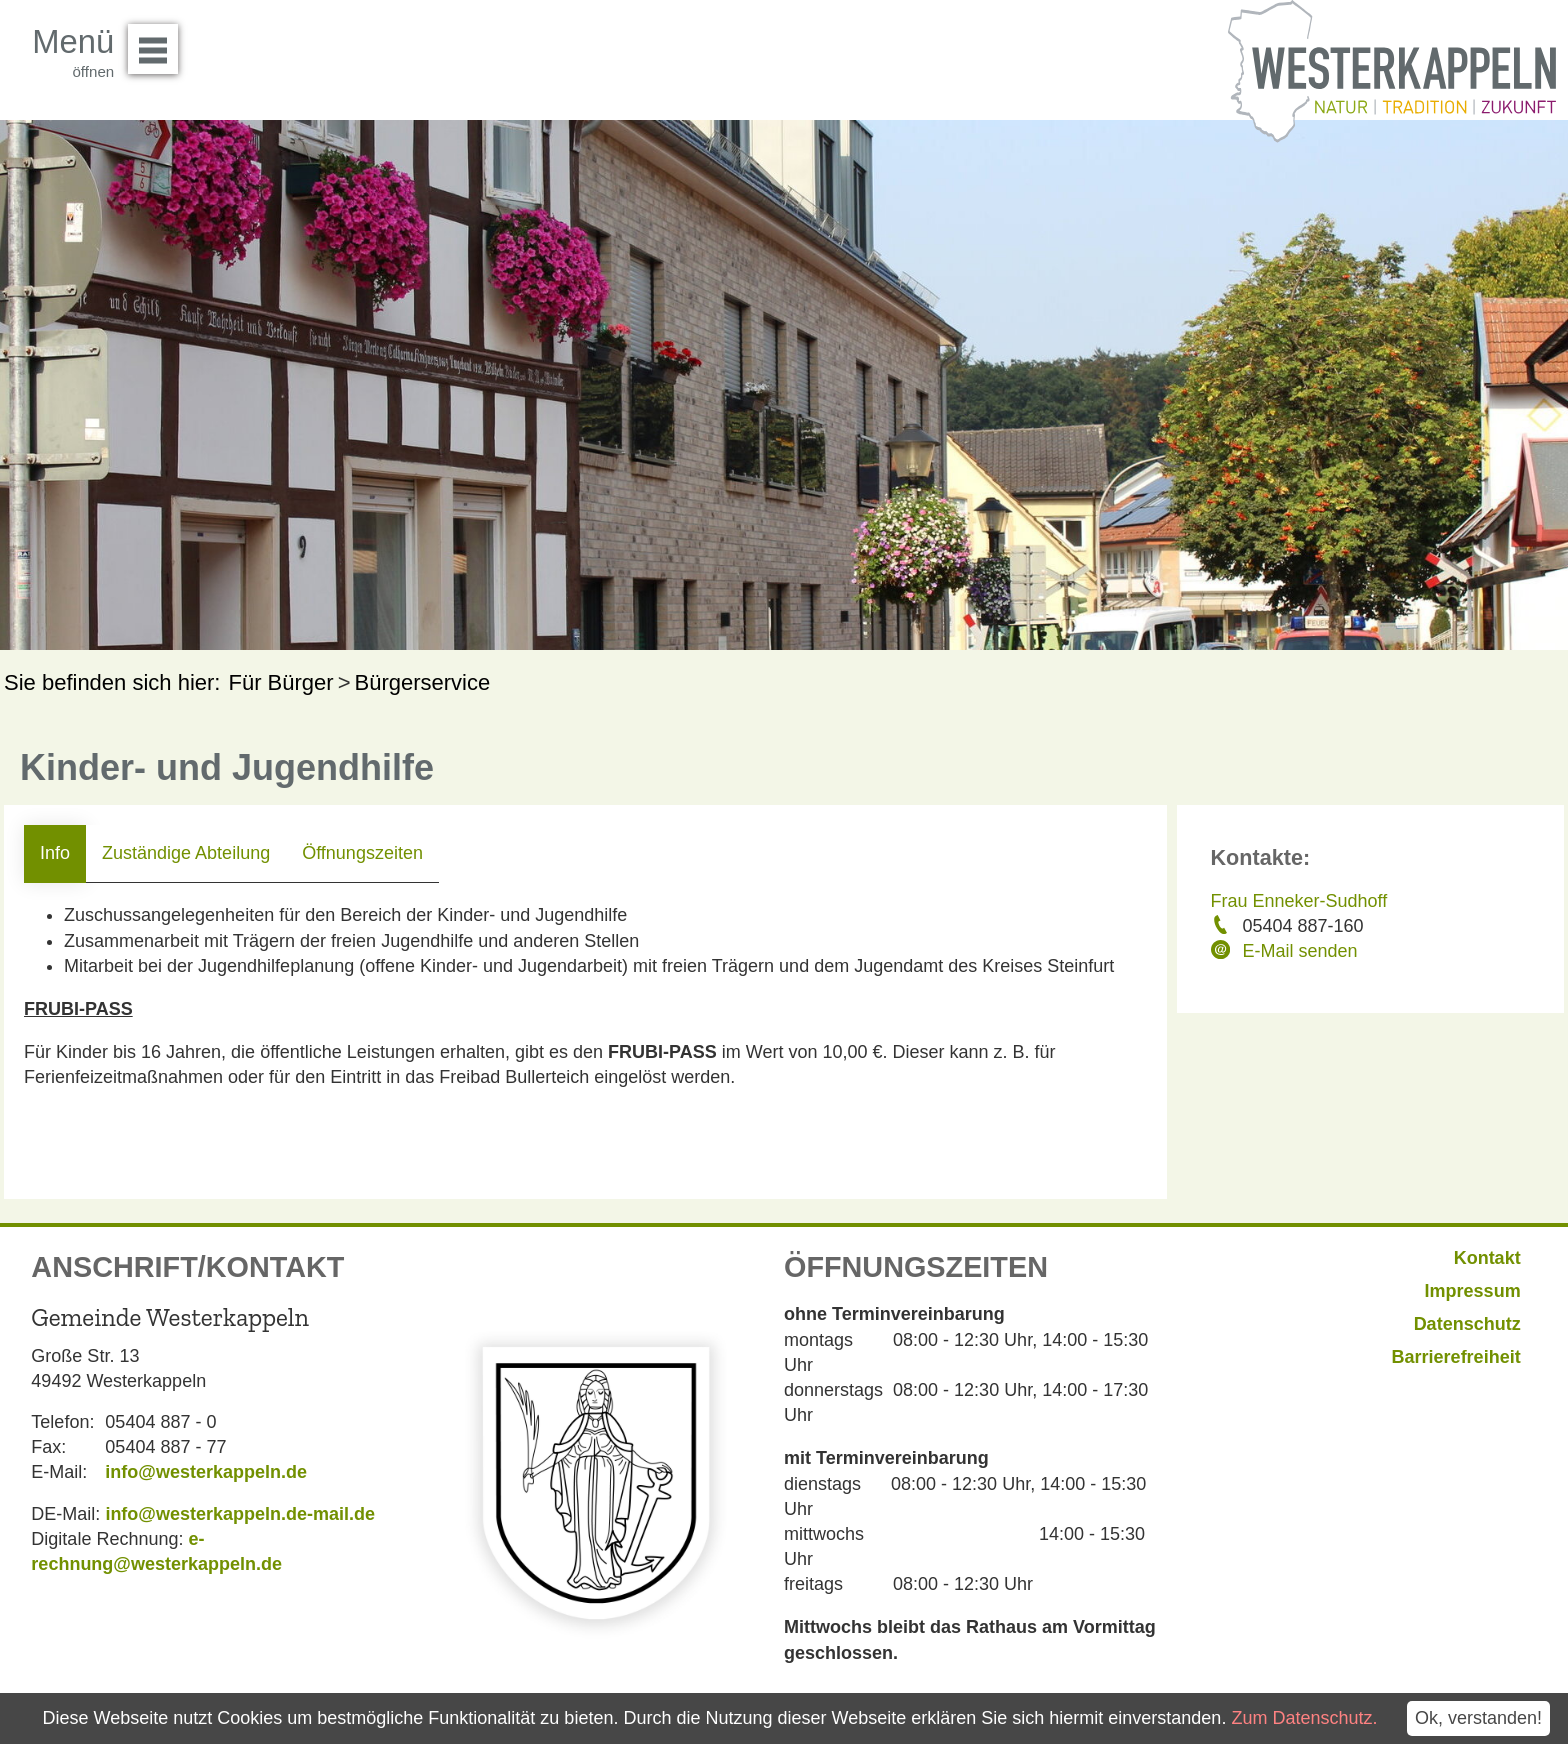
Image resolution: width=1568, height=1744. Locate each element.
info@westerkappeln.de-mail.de (240, 1514)
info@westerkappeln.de (206, 1472)
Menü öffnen (158, 42)
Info (55, 853)
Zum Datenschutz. (1304, 1718)
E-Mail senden (1300, 951)
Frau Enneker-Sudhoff (1299, 901)
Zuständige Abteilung (186, 853)
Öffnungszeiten (362, 853)
